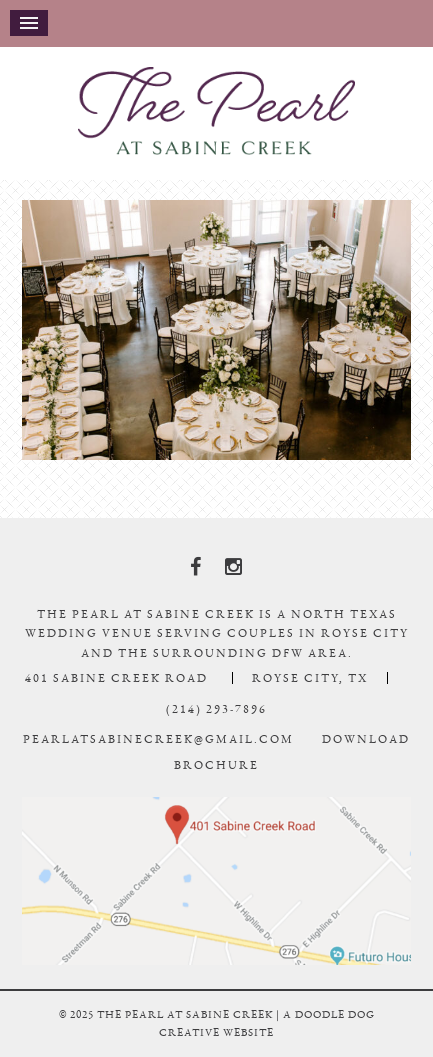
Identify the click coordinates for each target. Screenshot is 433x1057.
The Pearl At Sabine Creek (217, 111)
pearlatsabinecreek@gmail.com (158, 739)
